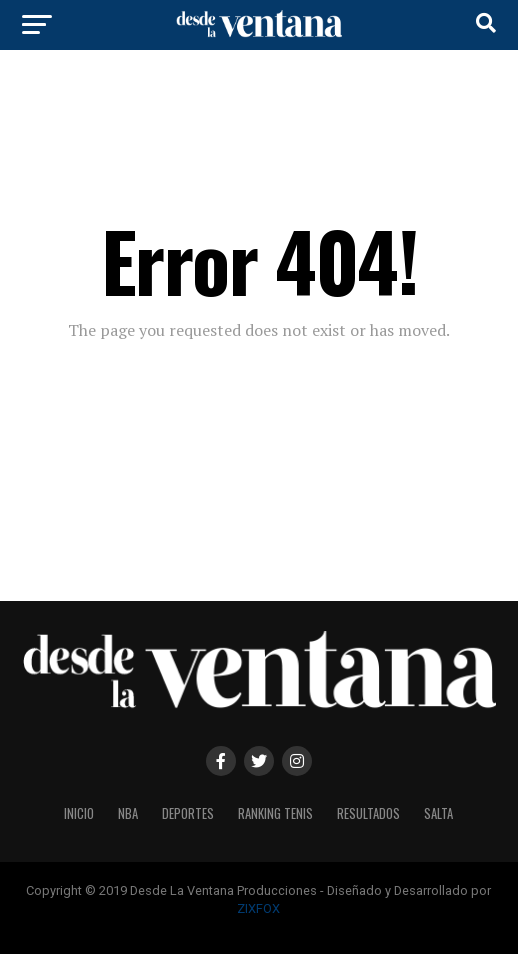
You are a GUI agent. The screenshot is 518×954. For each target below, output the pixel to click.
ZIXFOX (258, 908)
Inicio (79, 813)
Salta (438, 813)
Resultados (368, 813)
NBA (128, 813)
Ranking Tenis (275, 813)
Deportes (188, 813)
